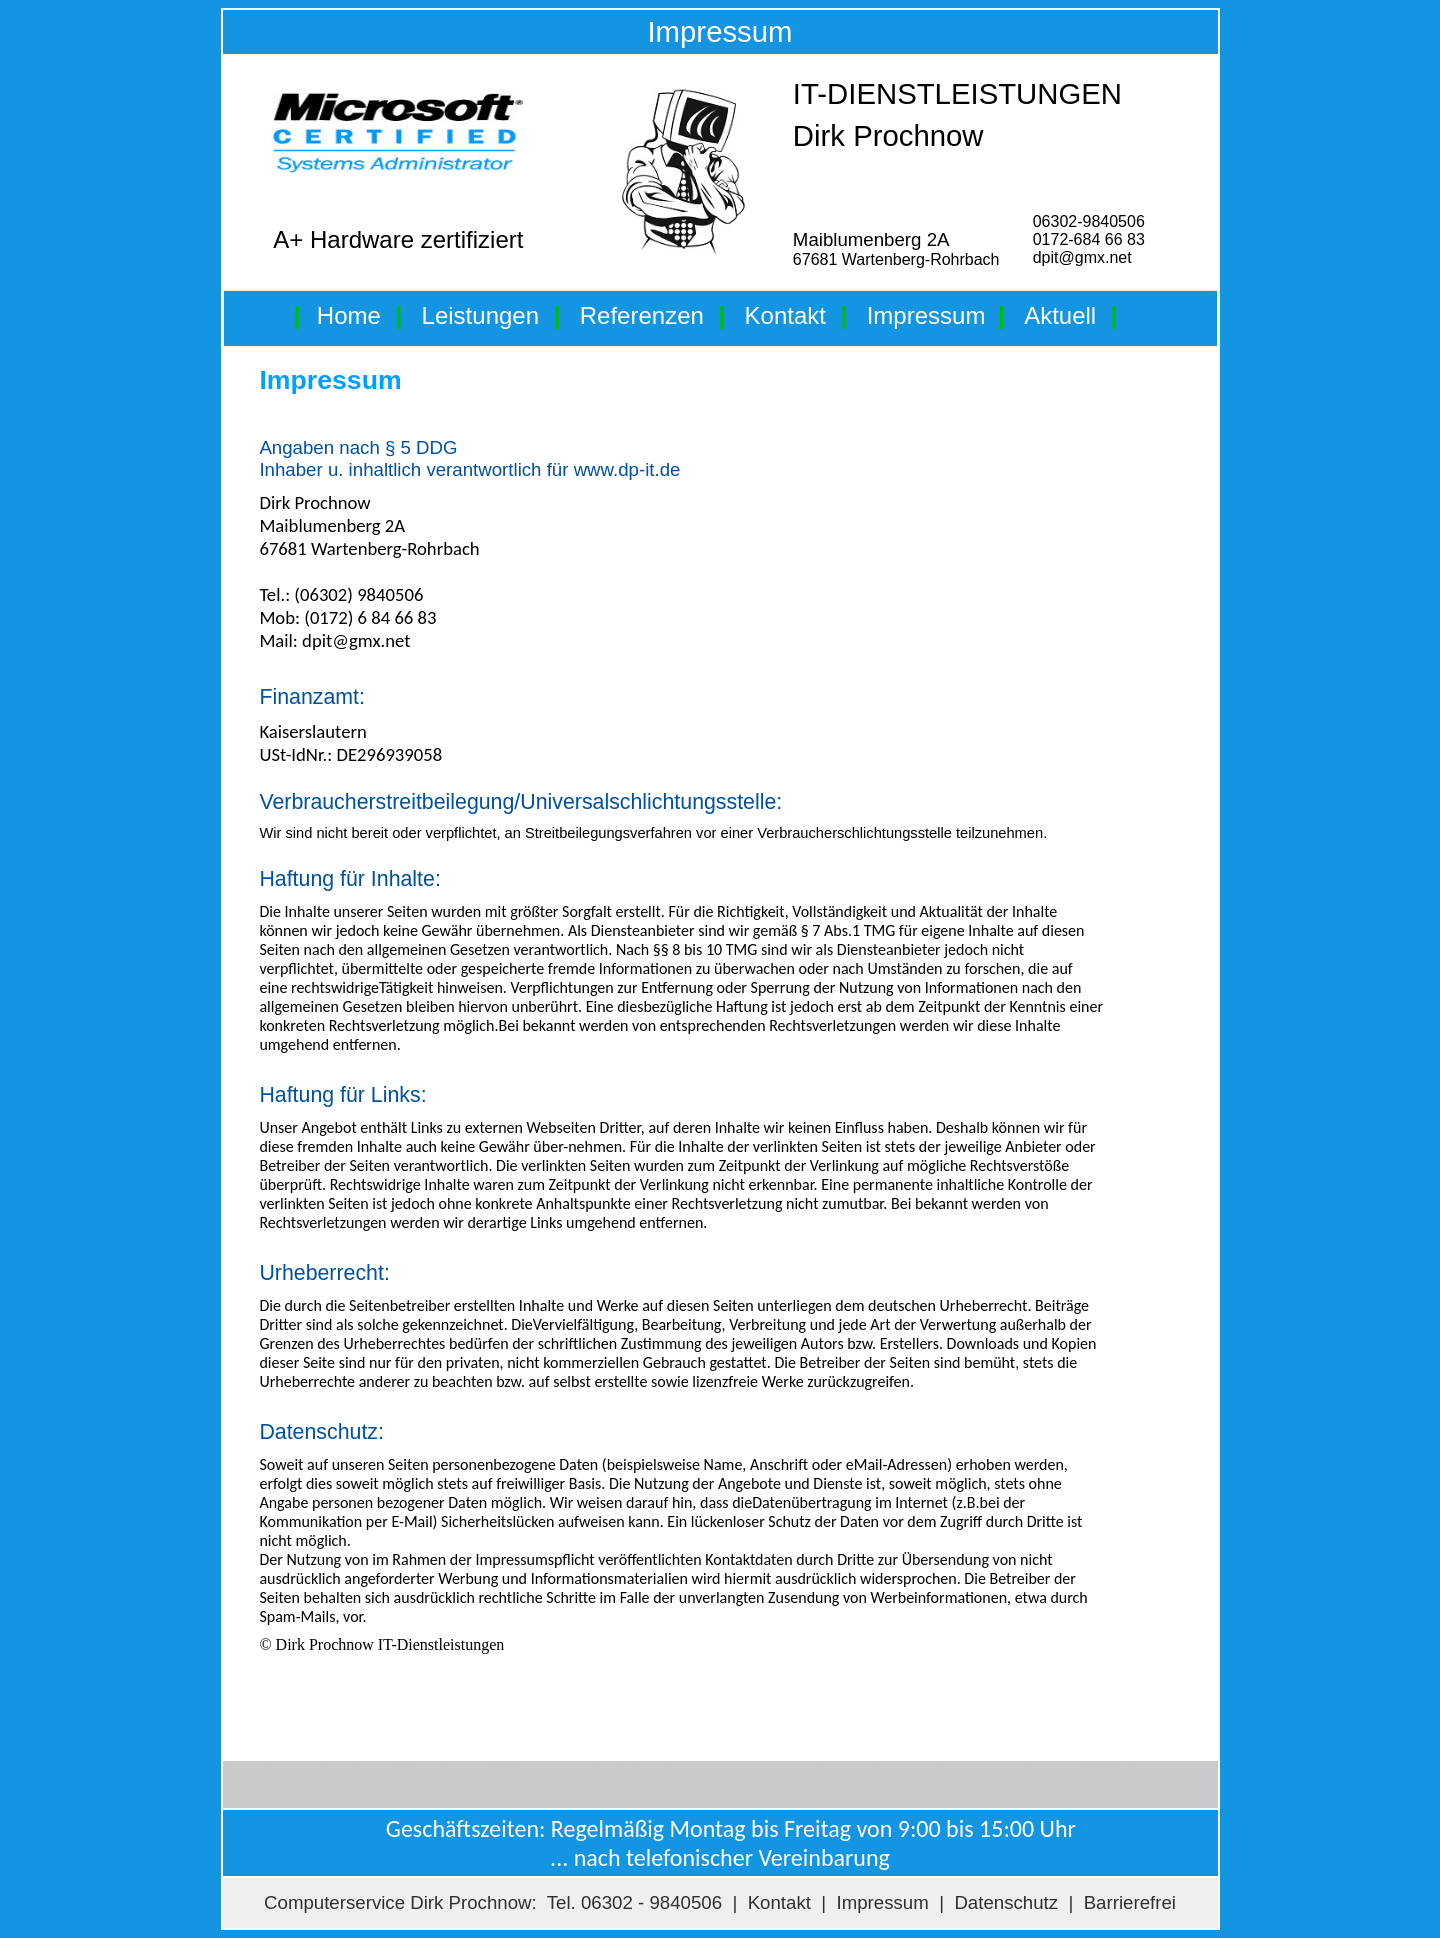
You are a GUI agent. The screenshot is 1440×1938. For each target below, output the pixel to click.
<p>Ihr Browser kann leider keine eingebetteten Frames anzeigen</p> (714, 1056)
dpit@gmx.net (1082, 257)
